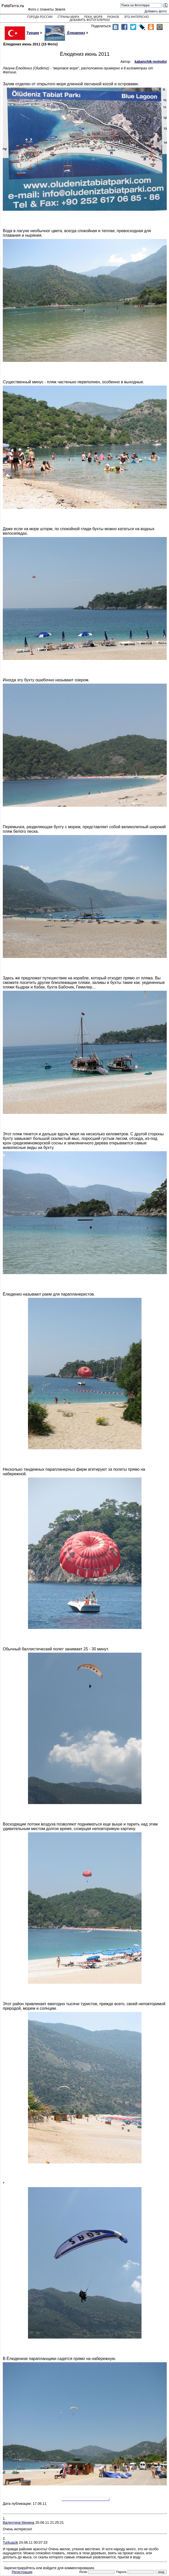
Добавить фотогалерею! (90, 20)
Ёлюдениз (64, 33)
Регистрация (22, 2572)
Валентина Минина (18, 2522)
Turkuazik (10, 2542)
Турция (21, 33)
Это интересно (136, 17)
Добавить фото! (156, 11)
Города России (39, 17)
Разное (113, 17)
